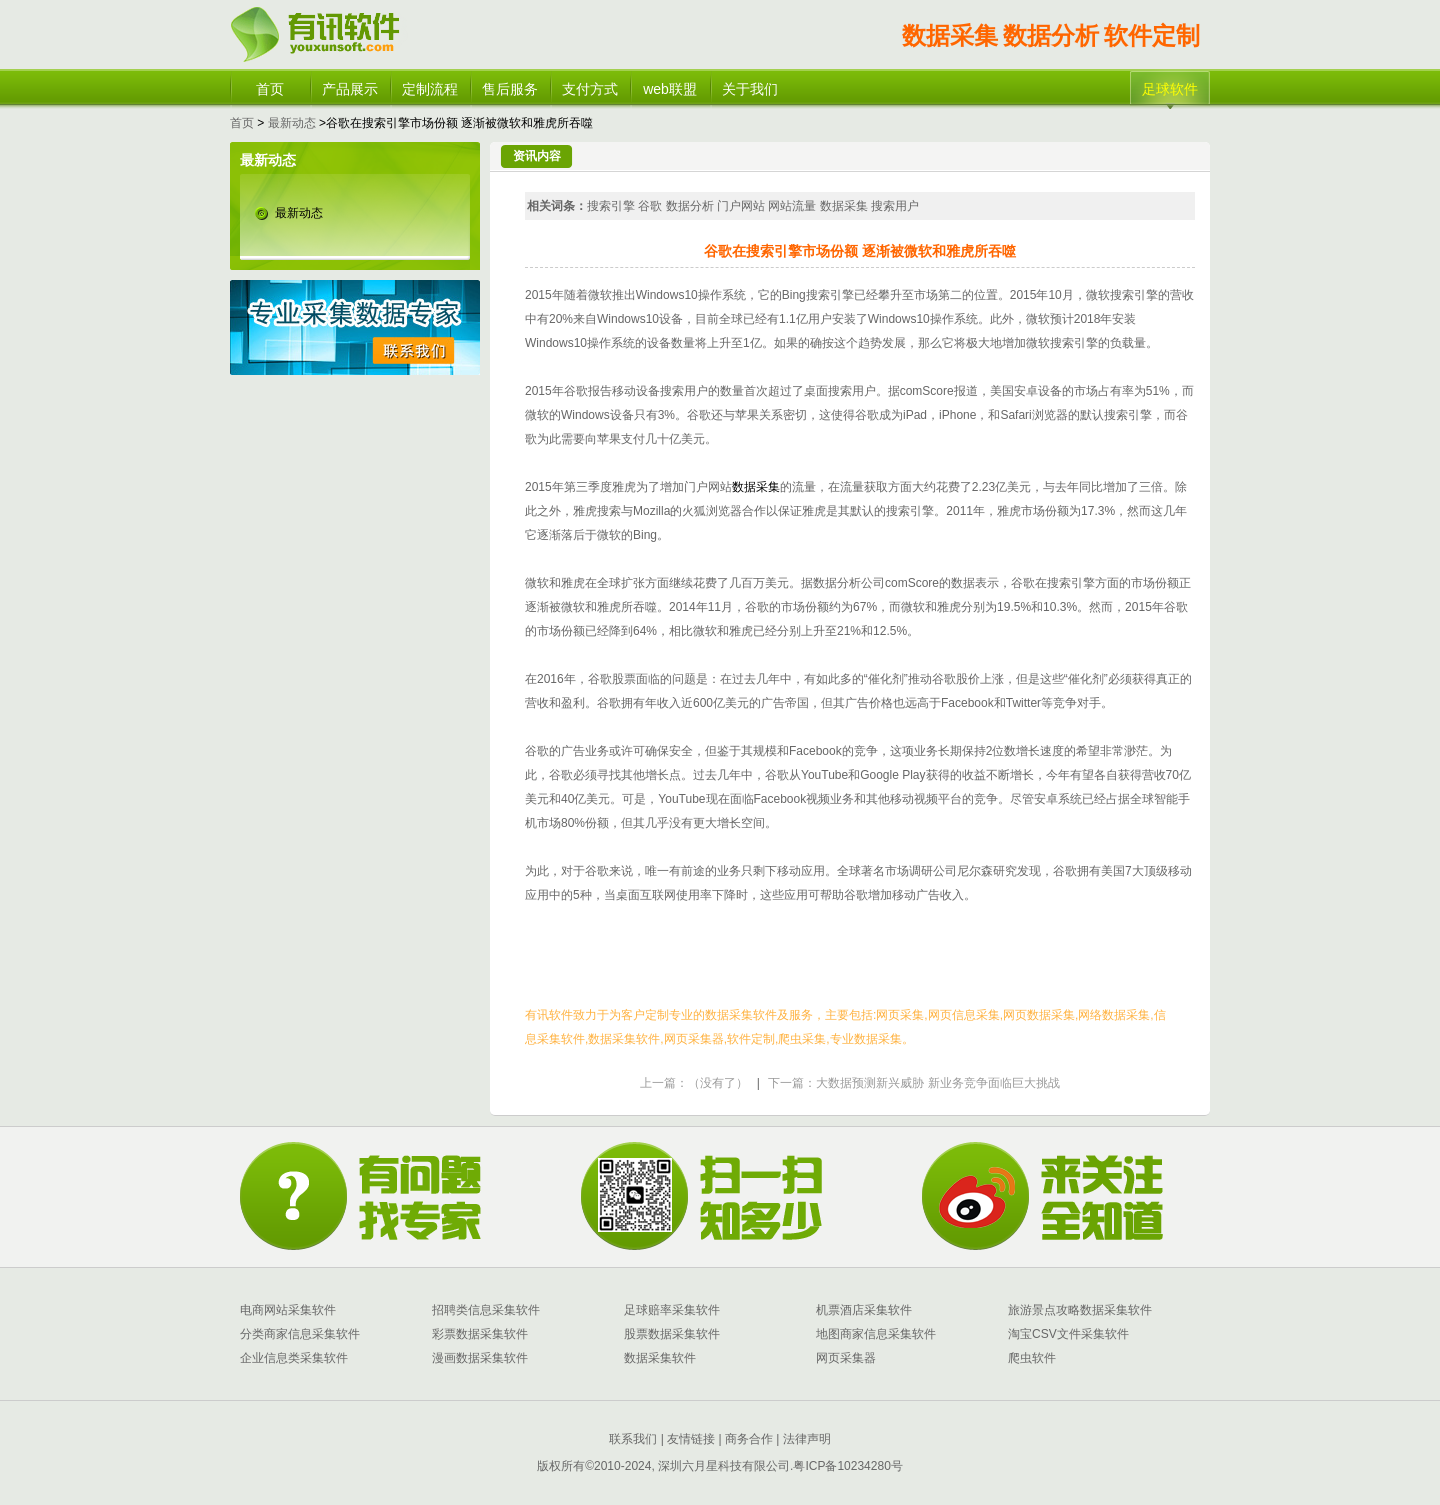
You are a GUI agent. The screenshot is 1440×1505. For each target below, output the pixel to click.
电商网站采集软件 (288, 1310)
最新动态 (292, 123)
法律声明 (807, 1439)
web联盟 (670, 89)
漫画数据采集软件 (480, 1358)
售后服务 (510, 89)
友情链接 (689, 1439)
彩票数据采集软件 (480, 1334)
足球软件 (1170, 89)
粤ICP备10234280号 (847, 1466)
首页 (270, 89)
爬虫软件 (1032, 1358)
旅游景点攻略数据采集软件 (1080, 1310)
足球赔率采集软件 (672, 1310)
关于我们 (750, 89)
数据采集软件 (660, 1358)
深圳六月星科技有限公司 (724, 1466)
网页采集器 (846, 1358)
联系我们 (633, 1439)
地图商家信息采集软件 (876, 1334)
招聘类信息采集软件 (486, 1310)
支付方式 (590, 89)
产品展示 (350, 89)
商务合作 (747, 1439)
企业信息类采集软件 (294, 1358)
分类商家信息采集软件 (300, 1334)
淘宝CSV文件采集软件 (1068, 1334)
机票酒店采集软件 (864, 1310)
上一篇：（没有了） (694, 1083)
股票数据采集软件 (672, 1334)
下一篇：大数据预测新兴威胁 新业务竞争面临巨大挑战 (913, 1083)
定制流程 (430, 89)
